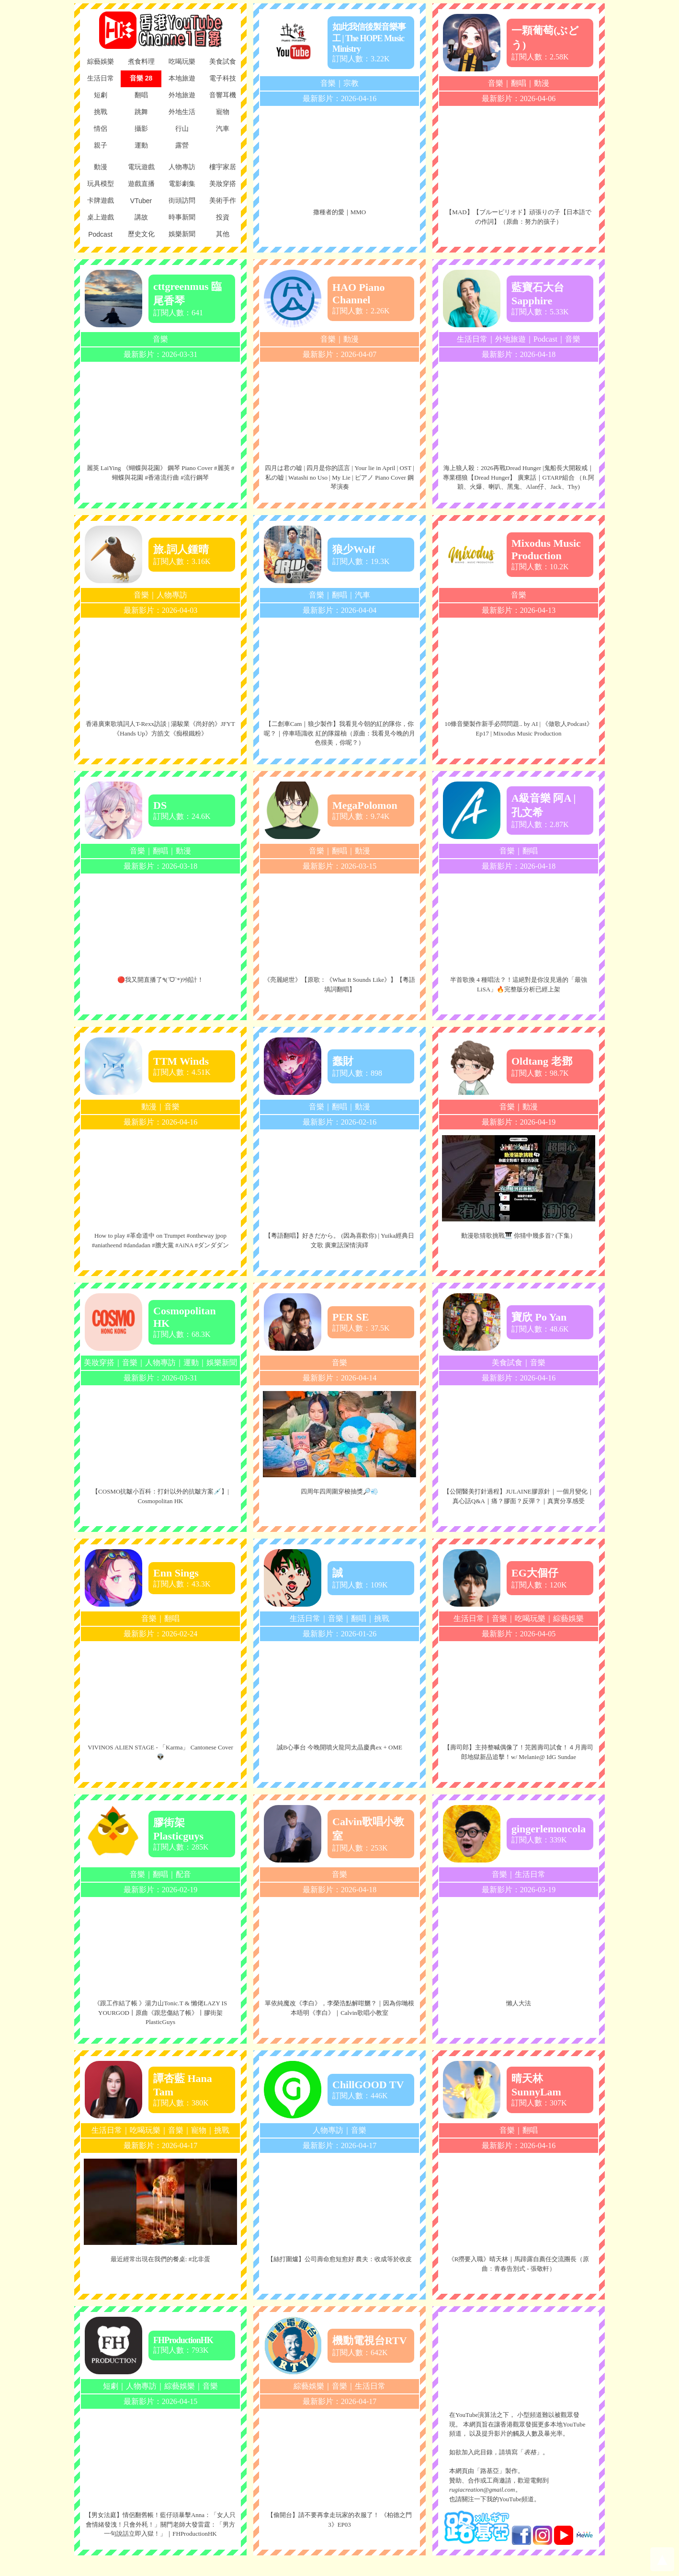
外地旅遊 (510, 339)
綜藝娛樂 (568, 1618)
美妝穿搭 (99, 1362)
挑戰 (381, 1618)
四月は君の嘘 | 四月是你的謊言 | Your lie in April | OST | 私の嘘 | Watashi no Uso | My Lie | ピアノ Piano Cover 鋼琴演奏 (339, 477)
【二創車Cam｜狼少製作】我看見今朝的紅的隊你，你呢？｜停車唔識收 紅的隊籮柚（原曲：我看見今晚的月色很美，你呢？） (339, 733)
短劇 (110, 2386)
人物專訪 (172, 595)
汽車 (362, 595)
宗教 (351, 83)
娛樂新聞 (221, 1362)
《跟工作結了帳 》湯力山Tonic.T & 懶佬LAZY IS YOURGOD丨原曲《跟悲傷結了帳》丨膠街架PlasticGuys (160, 2012)
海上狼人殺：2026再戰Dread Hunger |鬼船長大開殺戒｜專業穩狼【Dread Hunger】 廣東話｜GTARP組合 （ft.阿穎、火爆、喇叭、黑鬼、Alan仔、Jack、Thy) (518, 477)
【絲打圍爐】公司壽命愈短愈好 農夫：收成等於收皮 (339, 2259)
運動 (191, 1362)
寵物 (198, 2130)
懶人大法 (518, 2003)
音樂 (328, 83)
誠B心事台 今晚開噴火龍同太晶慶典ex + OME (339, 1747)
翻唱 (518, 83)
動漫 (541, 83)
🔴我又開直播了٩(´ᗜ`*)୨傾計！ (160, 979)
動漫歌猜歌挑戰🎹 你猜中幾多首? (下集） (519, 1235)
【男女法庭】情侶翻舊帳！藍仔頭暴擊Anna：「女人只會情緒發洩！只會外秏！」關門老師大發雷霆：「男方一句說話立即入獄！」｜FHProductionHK (160, 2524)
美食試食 (507, 1362)
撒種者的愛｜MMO (339, 212)
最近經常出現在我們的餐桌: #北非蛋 (160, 2259)
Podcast (545, 339)
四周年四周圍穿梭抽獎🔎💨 (339, 1491)
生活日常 (472, 339)
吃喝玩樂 (530, 1618)
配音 (183, 1874)
